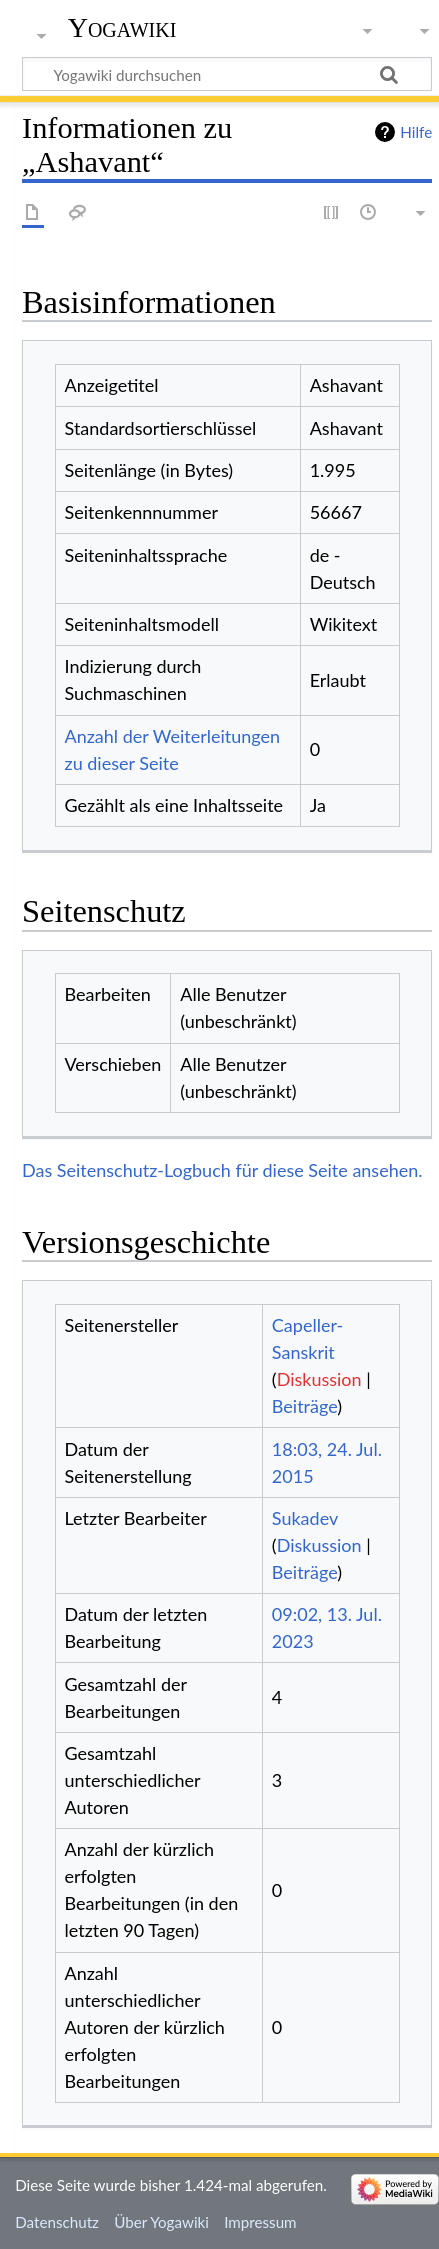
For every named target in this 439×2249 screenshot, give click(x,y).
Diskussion (319, 1379)
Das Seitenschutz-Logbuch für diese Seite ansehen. (222, 1170)
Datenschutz (57, 2222)
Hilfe (416, 132)
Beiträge (304, 1406)
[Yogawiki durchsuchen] (227, 74)
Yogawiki (122, 27)
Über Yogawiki (161, 2222)
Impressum (260, 2222)
